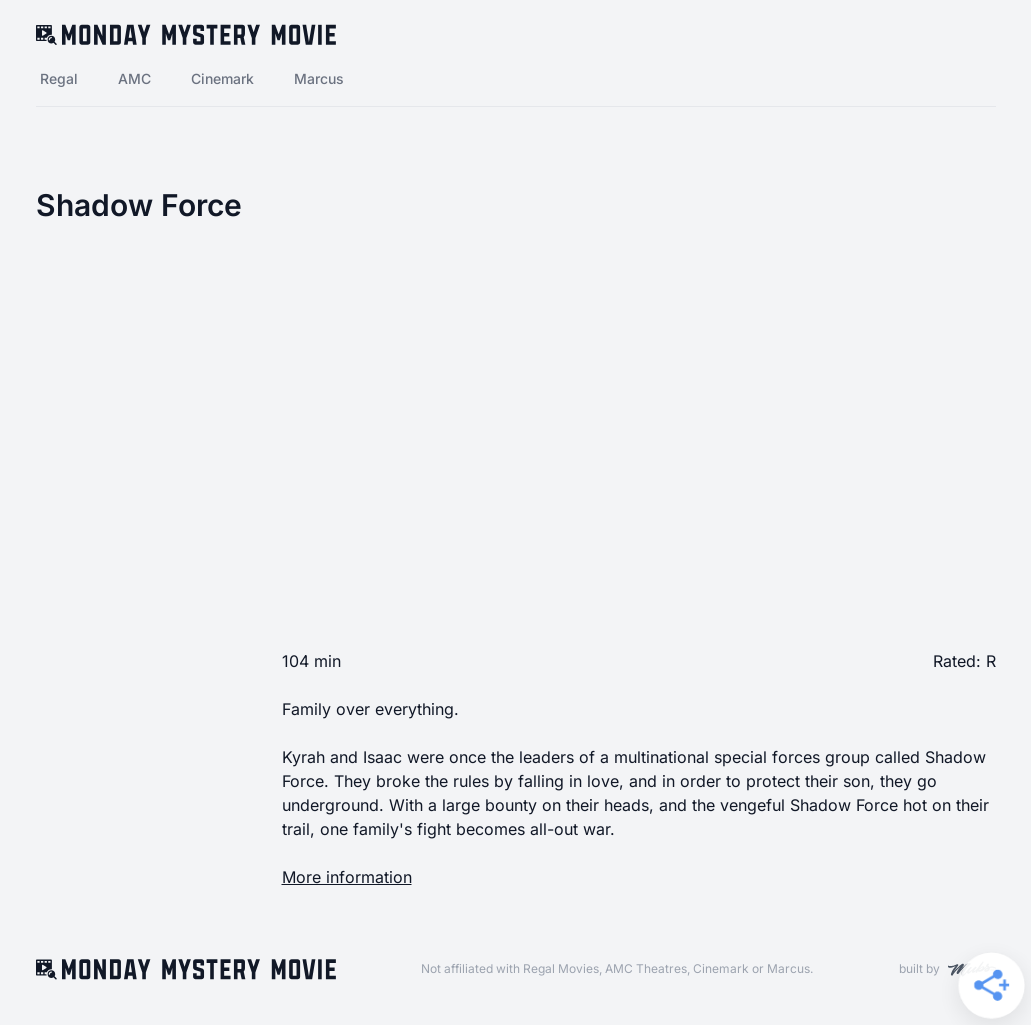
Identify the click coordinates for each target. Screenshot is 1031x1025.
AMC (134, 78)
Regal (59, 78)
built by (947, 969)
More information (347, 877)
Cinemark (222, 78)
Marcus (319, 78)
